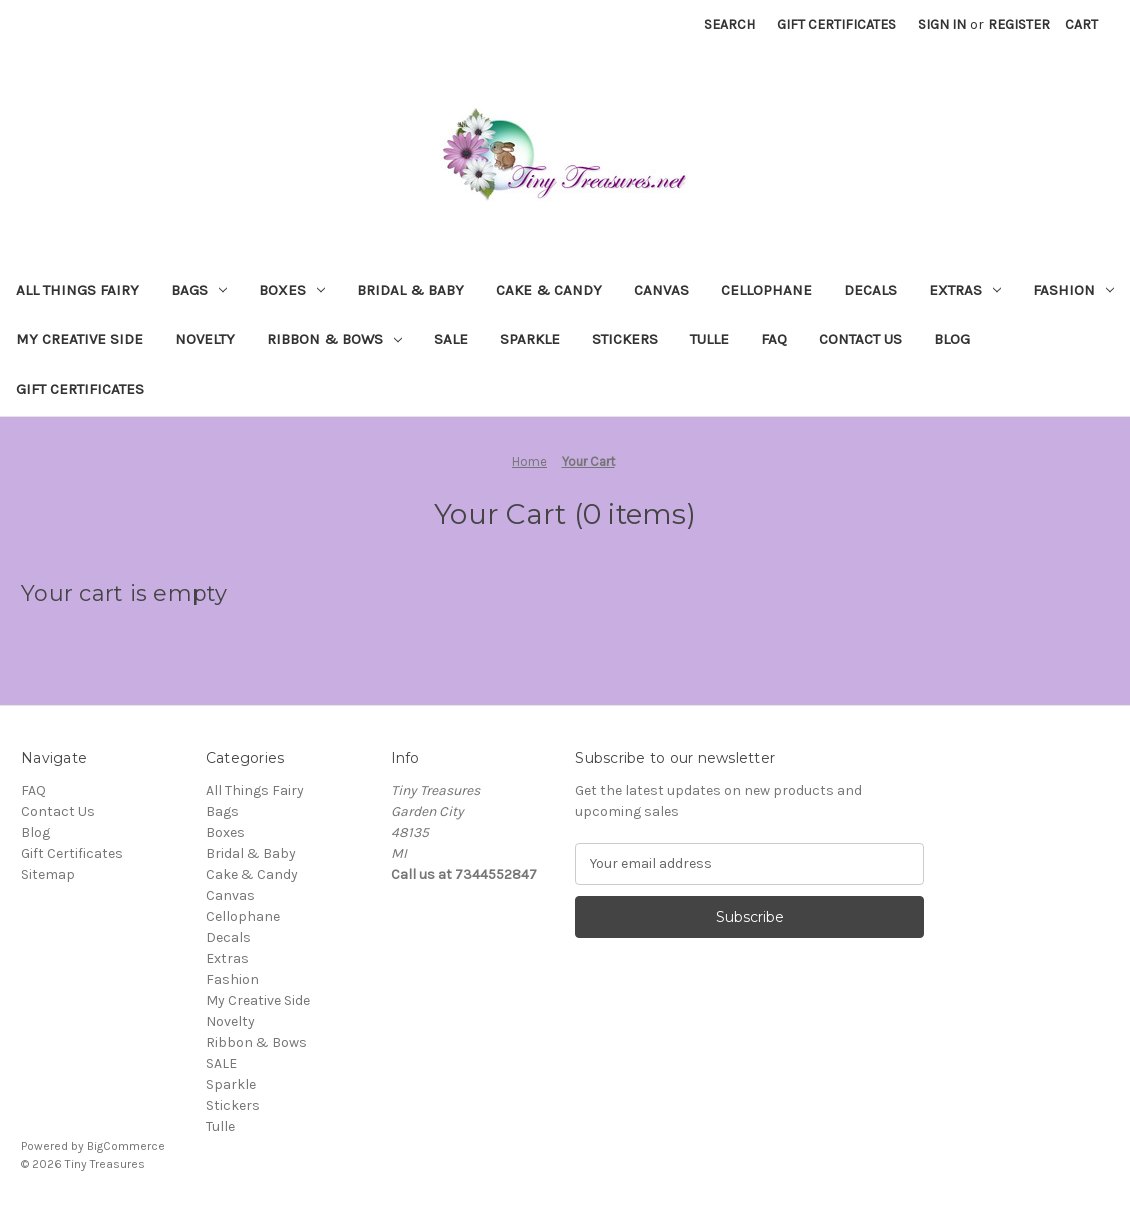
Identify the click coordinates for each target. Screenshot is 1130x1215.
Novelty (205, 339)
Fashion (1073, 290)
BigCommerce (126, 1146)
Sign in (942, 24)
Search (729, 24)
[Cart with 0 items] (1081, 24)
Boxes (292, 290)
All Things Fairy (77, 290)
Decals (870, 290)
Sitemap (48, 874)
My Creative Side (79, 339)
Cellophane (766, 290)
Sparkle (530, 339)
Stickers (625, 339)
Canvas (661, 290)
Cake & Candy (549, 290)
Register (1019, 24)
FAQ (774, 339)
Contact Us (860, 339)
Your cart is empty (124, 593)
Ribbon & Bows (334, 339)
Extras (965, 290)
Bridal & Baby (410, 290)
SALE (451, 339)
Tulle (709, 339)
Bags (199, 290)
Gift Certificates (836, 24)
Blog (952, 339)
